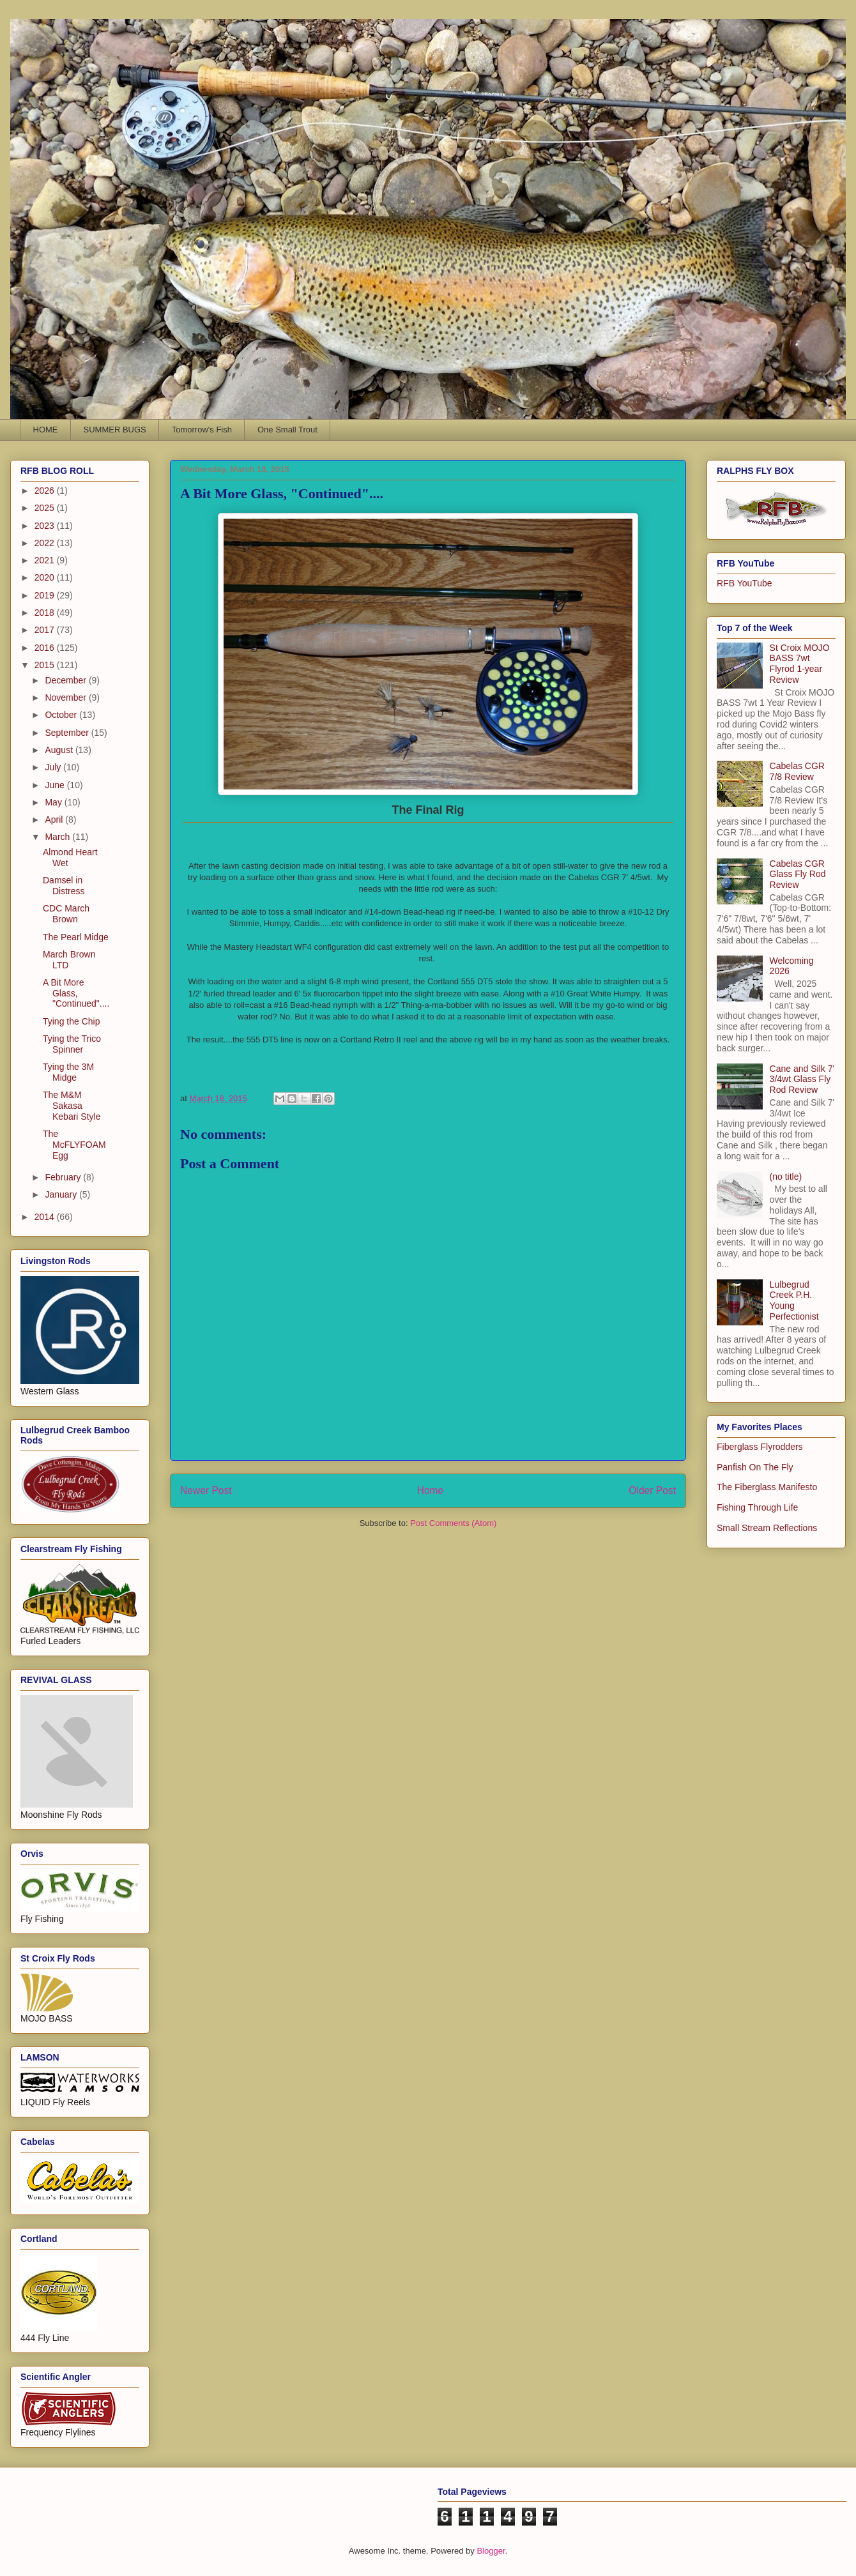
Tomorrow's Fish (202, 429)
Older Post (652, 1490)
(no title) (786, 1176)
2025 (45, 508)
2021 (45, 560)
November (66, 697)
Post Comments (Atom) (453, 1523)
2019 (45, 595)
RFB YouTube (744, 583)
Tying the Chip (71, 1021)
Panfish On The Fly (755, 1467)
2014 (45, 1217)
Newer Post (206, 1490)
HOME (45, 429)
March (58, 837)
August (60, 750)
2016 (45, 648)
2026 (45, 490)
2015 (45, 665)
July (54, 767)
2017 (45, 630)
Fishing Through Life (757, 1507)
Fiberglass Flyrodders (760, 1447)
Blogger (491, 2551)
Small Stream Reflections (767, 1528)
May (54, 802)
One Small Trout (287, 429)
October (62, 715)
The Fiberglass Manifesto (767, 1487)
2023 (45, 526)
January (62, 1194)
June (55, 785)
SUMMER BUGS (115, 429)
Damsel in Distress (64, 885)
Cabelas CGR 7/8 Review (797, 771)
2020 (45, 577)
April (55, 819)
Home (430, 1490)
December (66, 680)
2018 (45, 612)
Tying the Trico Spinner (72, 1044)
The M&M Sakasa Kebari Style (71, 1106)
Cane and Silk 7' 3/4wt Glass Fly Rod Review (802, 1079)
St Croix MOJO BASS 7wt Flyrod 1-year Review (800, 664)
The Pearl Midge (76, 937)
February (64, 1177)
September (68, 733)
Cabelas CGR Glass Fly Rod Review (798, 874)
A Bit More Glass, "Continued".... (76, 993)
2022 (45, 543)
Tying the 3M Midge (68, 1072)
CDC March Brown (66, 913)
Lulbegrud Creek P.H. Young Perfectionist (794, 1300)
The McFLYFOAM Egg (74, 1145)
